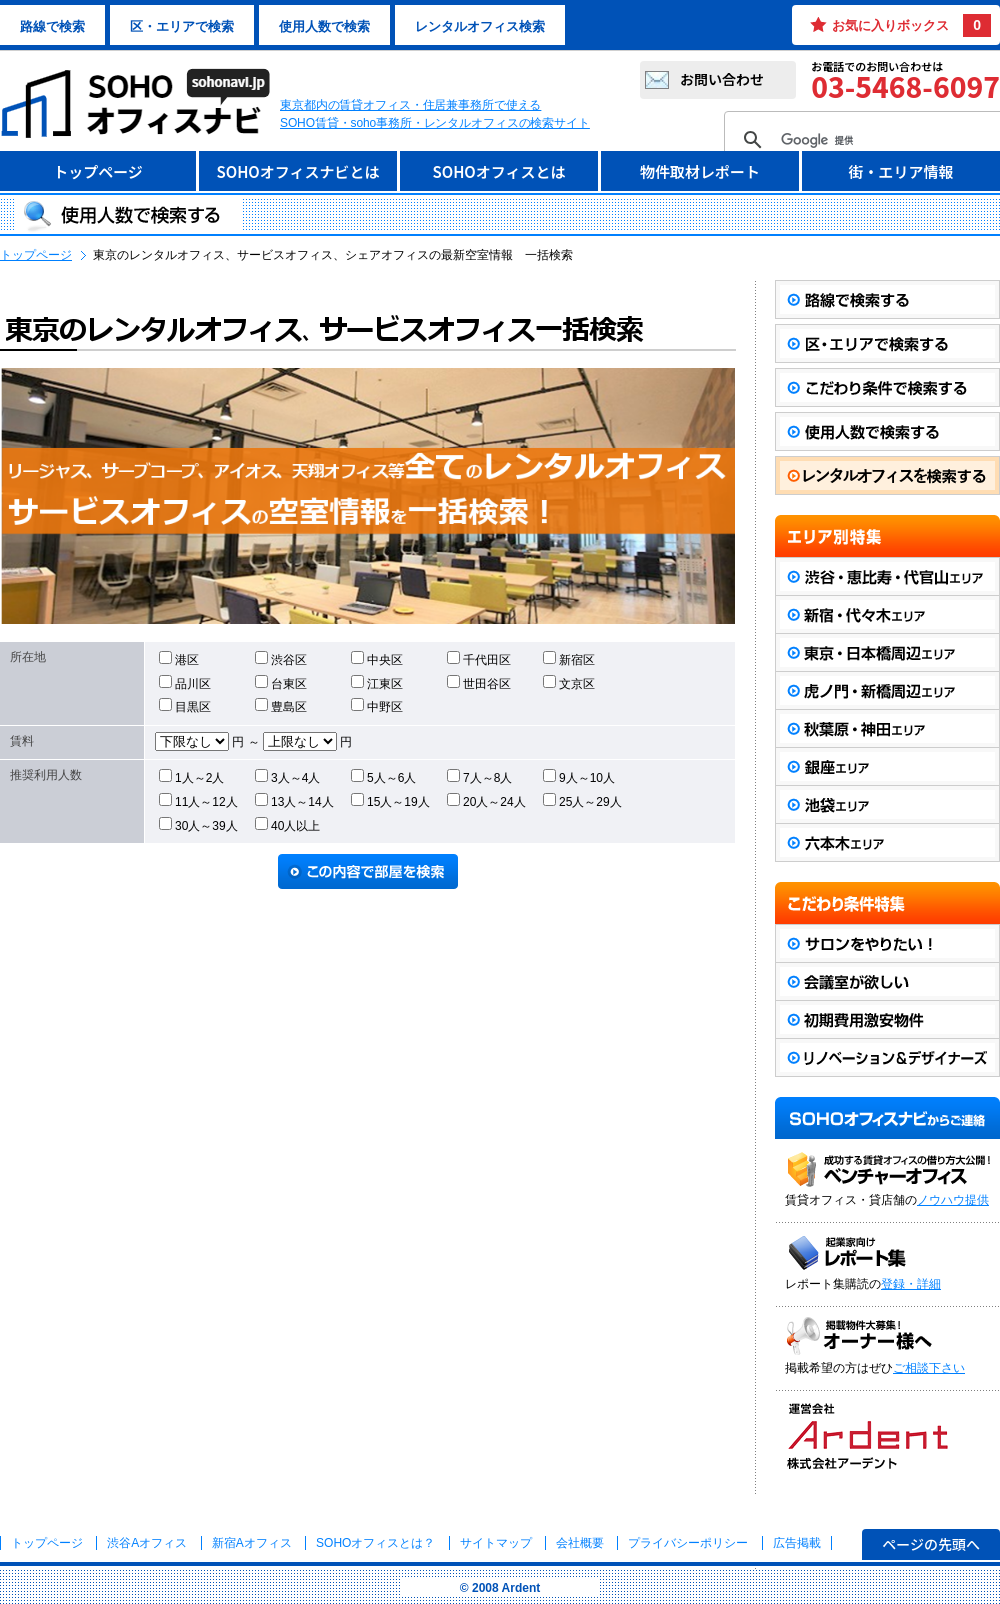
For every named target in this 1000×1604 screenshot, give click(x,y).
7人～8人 (479, 777)
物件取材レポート (700, 171)
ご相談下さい (929, 1368)
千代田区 (479, 659)
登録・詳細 (911, 1284)
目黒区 (185, 706)
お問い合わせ (722, 79)
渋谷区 (281, 659)
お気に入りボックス (911, 25)
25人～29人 (582, 801)
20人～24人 (486, 801)
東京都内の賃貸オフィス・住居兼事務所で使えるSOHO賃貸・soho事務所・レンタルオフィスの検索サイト (435, 114)
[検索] (871, 140)
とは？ (375, 1543)
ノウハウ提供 (953, 1200)
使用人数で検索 (324, 26)
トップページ (98, 171)
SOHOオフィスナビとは (297, 171)
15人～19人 (390, 801)
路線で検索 (52, 26)
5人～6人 (383, 777)
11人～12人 (198, 801)
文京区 (569, 683)
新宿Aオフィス (252, 1543)
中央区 (377, 659)
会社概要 (580, 1543)
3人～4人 (287, 777)
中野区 (377, 706)
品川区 (185, 683)
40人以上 (287, 825)
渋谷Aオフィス (147, 1543)
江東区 (377, 683)
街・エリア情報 (900, 171)
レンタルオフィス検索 (480, 26)
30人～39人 (198, 825)
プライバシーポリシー (689, 1543)
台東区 (281, 683)
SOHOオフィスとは (498, 171)
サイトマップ (496, 1543)
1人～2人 (191, 777)
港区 (179, 659)
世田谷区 (479, 683)
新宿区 (569, 659)
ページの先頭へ (931, 1544)
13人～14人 (294, 801)
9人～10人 (579, 777)
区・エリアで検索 (182, 26)
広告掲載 (797, 1543)
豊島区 (281, 706)
